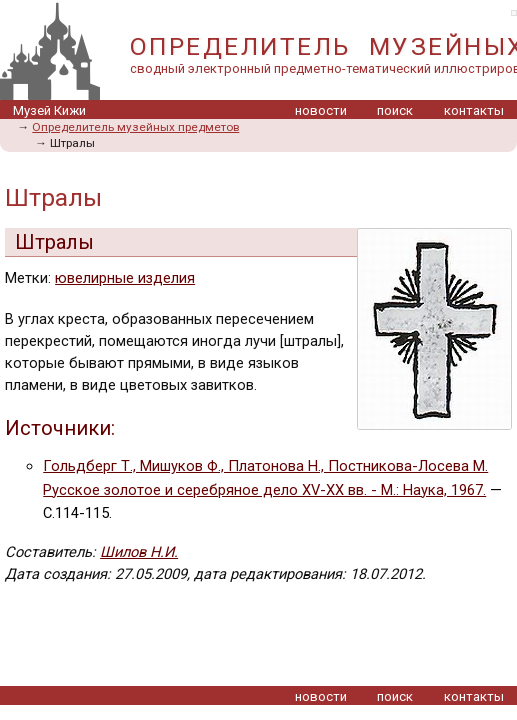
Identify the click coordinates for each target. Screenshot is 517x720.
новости (321, 110)
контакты (474, 110)
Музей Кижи (49, 110)
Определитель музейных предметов (135, 127)
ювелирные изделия (125, 278)
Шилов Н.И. (139, 552)
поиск (395, 110)
